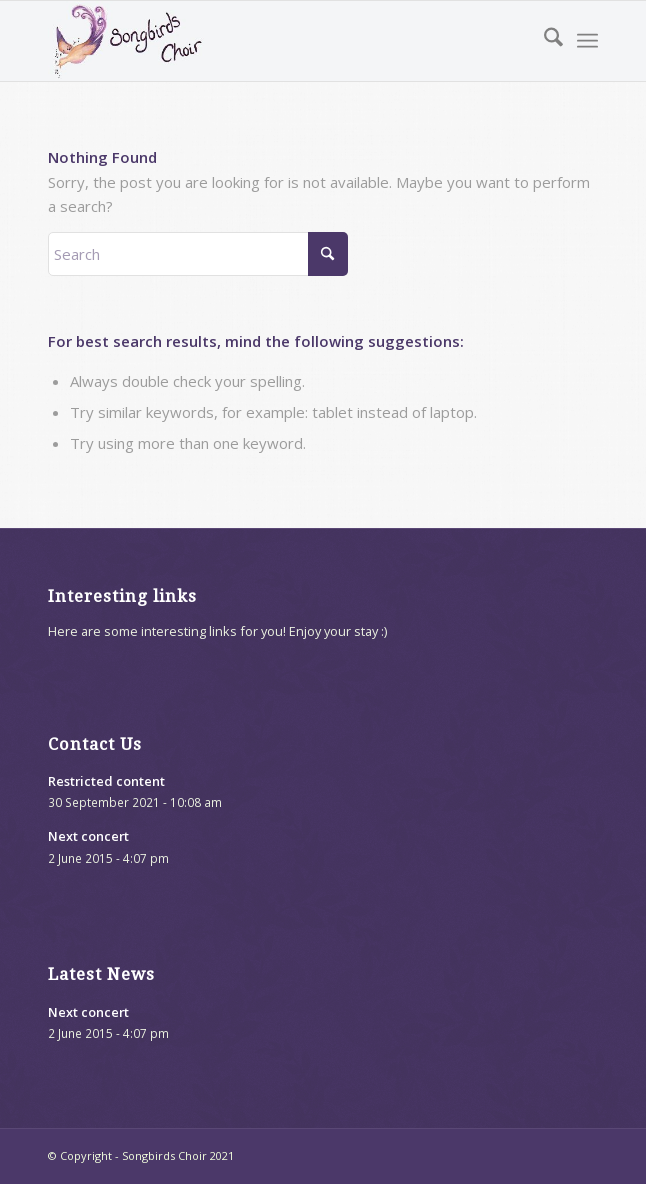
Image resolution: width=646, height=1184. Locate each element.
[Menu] (587, 41)
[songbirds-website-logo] (267, 41)
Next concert (88, 836)
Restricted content (106, 781)
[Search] (543, 41)
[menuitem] (543, 41)
